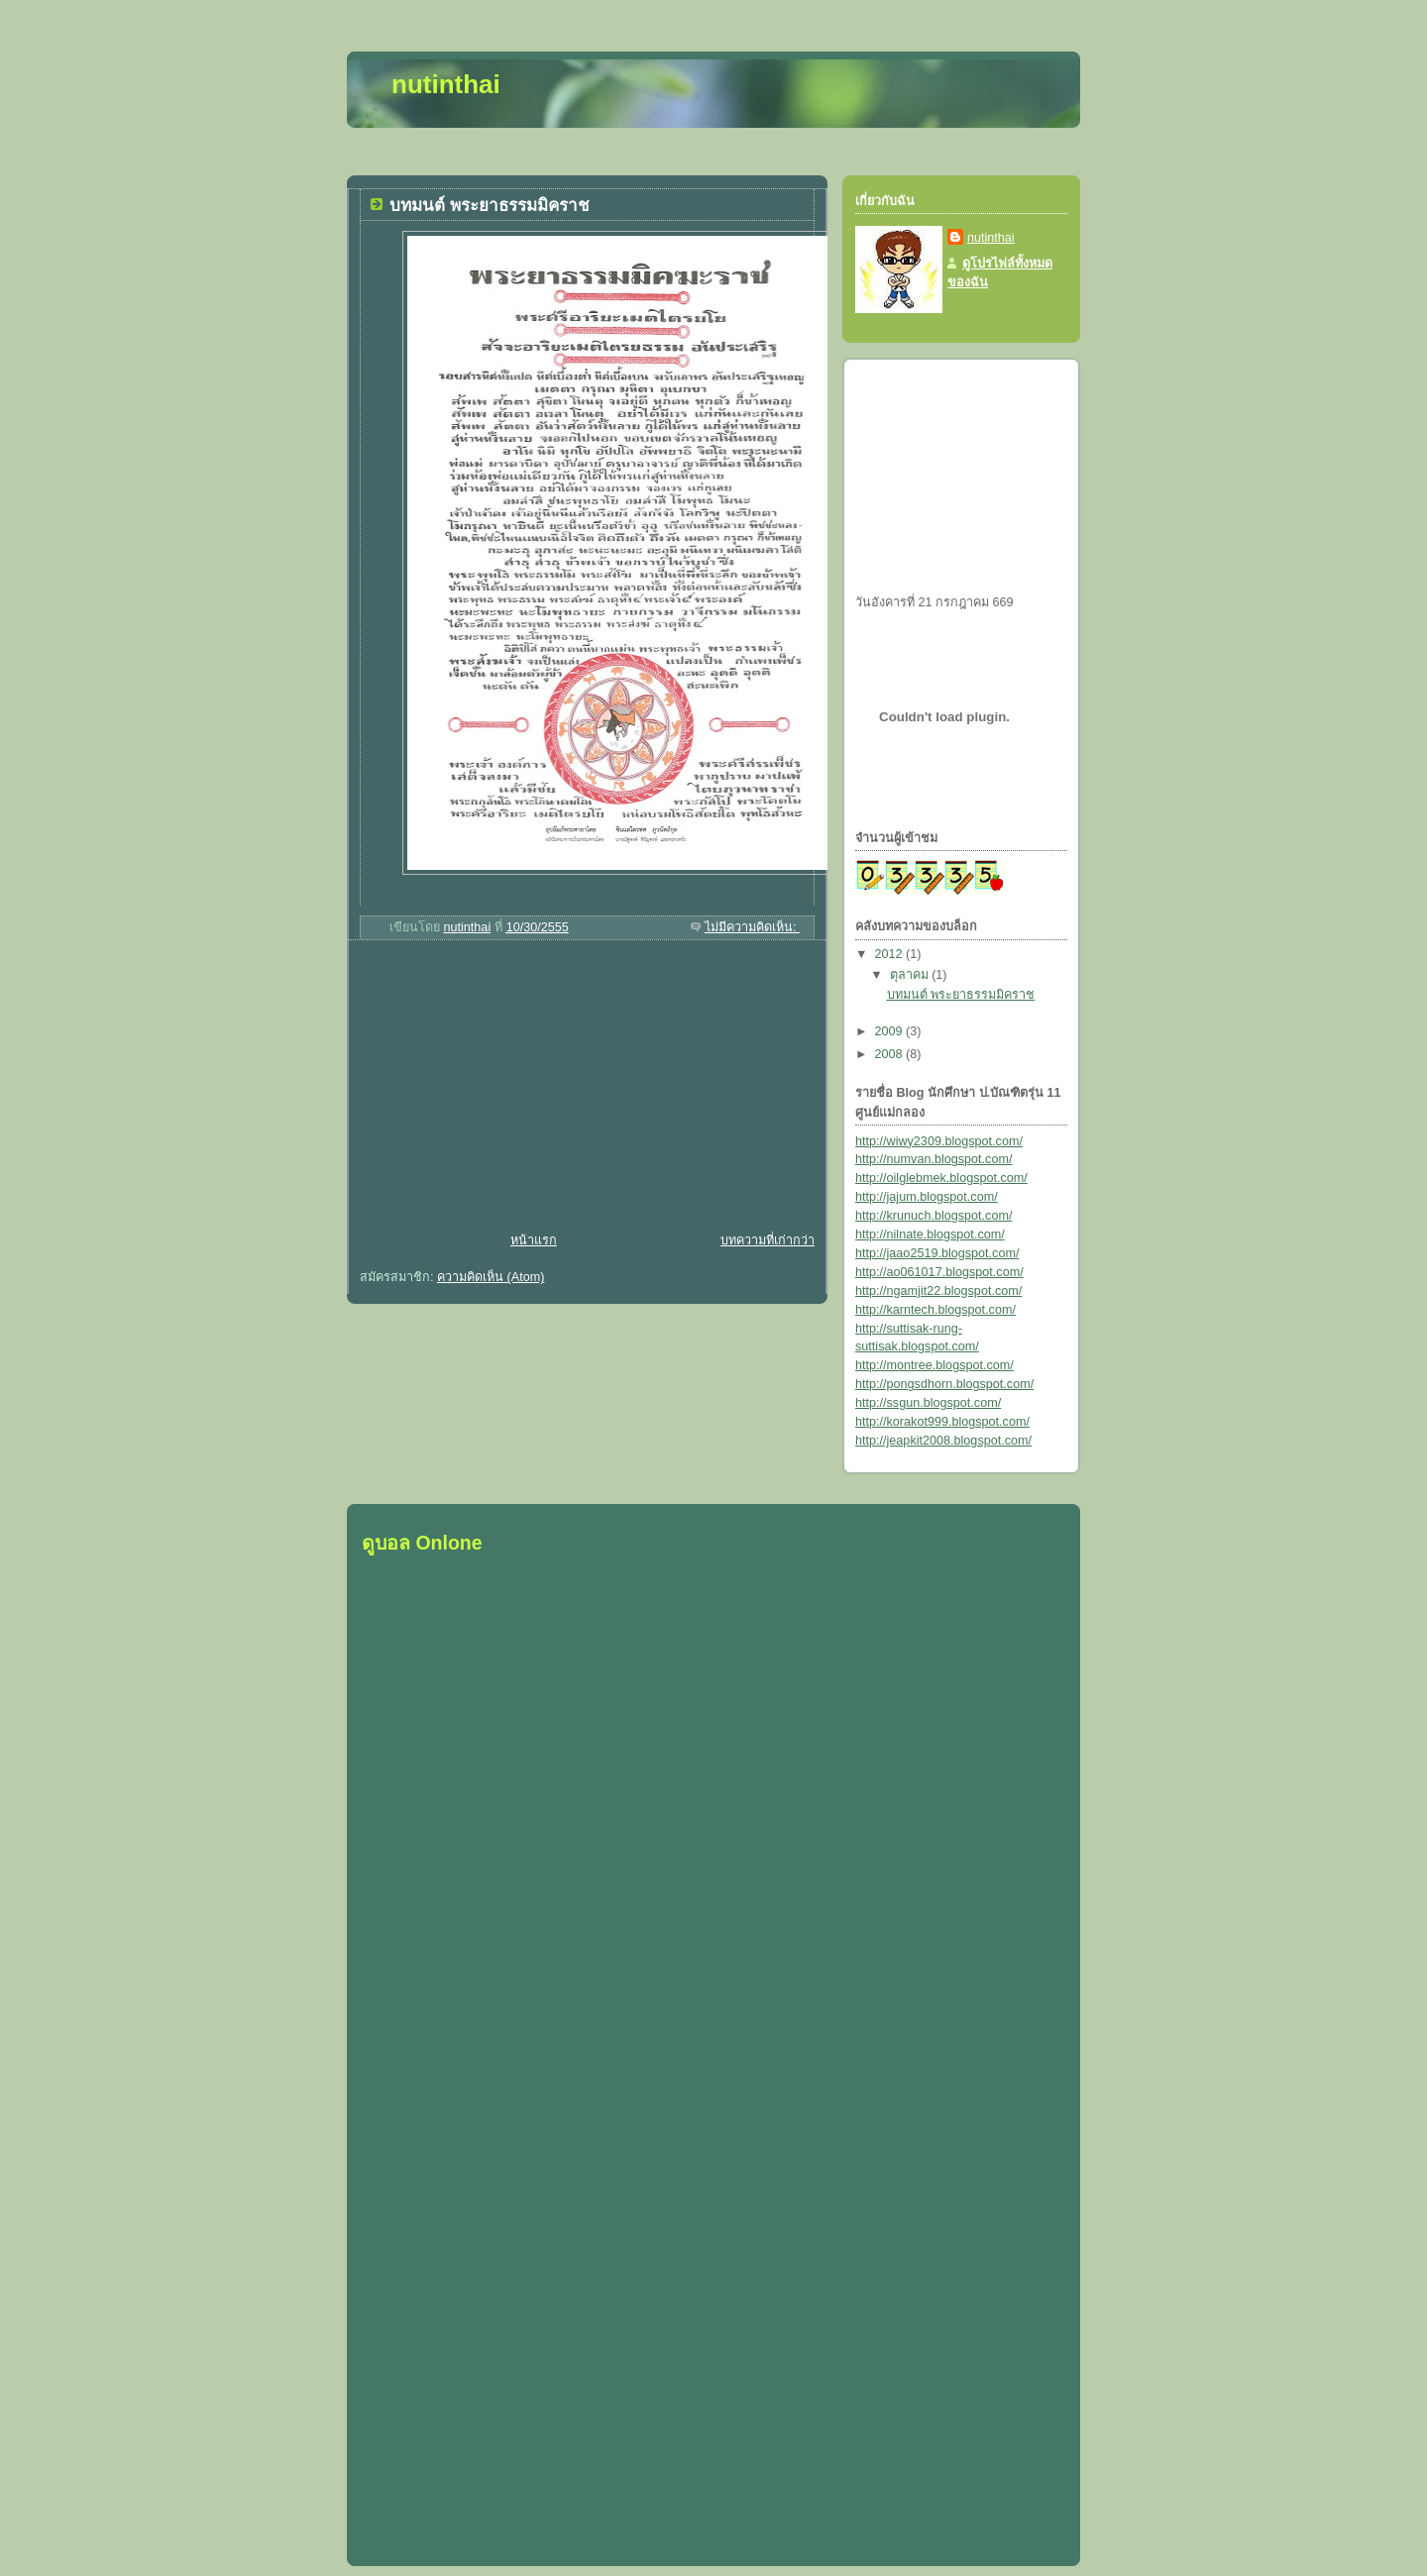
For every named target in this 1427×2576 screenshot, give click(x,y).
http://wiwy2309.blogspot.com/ (939, 1141)
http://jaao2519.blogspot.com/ (937, 1253)
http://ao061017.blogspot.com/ (939, 1272)
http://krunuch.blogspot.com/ (933, 1216)
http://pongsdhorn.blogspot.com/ (944, 1384)
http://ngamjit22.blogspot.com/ (938, 1291)
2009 (891, 1031)
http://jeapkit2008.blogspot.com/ (943, 1441)
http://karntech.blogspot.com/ (935, 1310)
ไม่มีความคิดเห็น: (752, 927)
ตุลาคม (911, 975)
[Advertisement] (495, 1089)
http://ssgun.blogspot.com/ (928, 1403)
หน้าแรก (533, 1240)
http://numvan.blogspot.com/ (933, 1159)
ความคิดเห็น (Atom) (490, 1277)
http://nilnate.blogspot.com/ (930, 1234)
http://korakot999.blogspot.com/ (942, 1422)
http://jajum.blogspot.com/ (926, 1197)
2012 (891, 954)
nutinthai (991, 238)
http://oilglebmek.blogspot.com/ (941, 1178)
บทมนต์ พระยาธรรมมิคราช (489, 205)
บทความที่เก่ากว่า (767, 1240)
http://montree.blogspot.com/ (934, 1365)
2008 (891, 1054)
